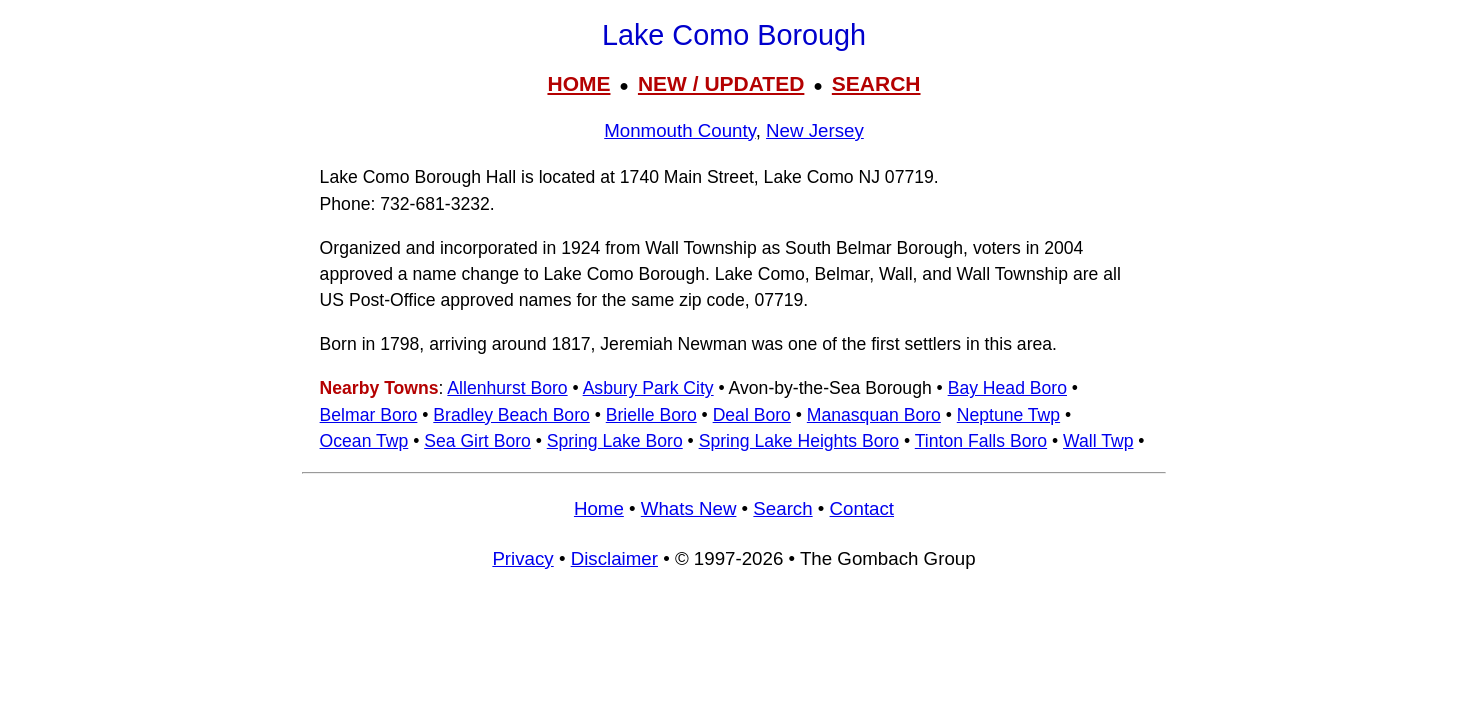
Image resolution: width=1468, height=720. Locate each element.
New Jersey (815, 130)
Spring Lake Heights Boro (799, 441)
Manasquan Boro (874, 415)
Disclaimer (614, 558)
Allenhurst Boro (507, 388)
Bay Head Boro (1007, 388)
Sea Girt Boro (477, 441)
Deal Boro (752, 415)
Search (782, 508)
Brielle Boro (651, 415)
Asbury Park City (648, 388)
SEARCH (876, 83)
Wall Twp (1098, 441)
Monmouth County (679, 130)
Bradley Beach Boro (511, 415)
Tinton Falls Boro (981, 441)
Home (599, 508)
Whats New (689, 508)
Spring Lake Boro (615, 441)
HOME (578, 83)
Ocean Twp (364, 441)
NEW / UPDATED (721, 83)
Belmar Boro (369, 415)
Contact (862, 508)
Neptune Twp (1008, 415)
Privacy (522, 558)
